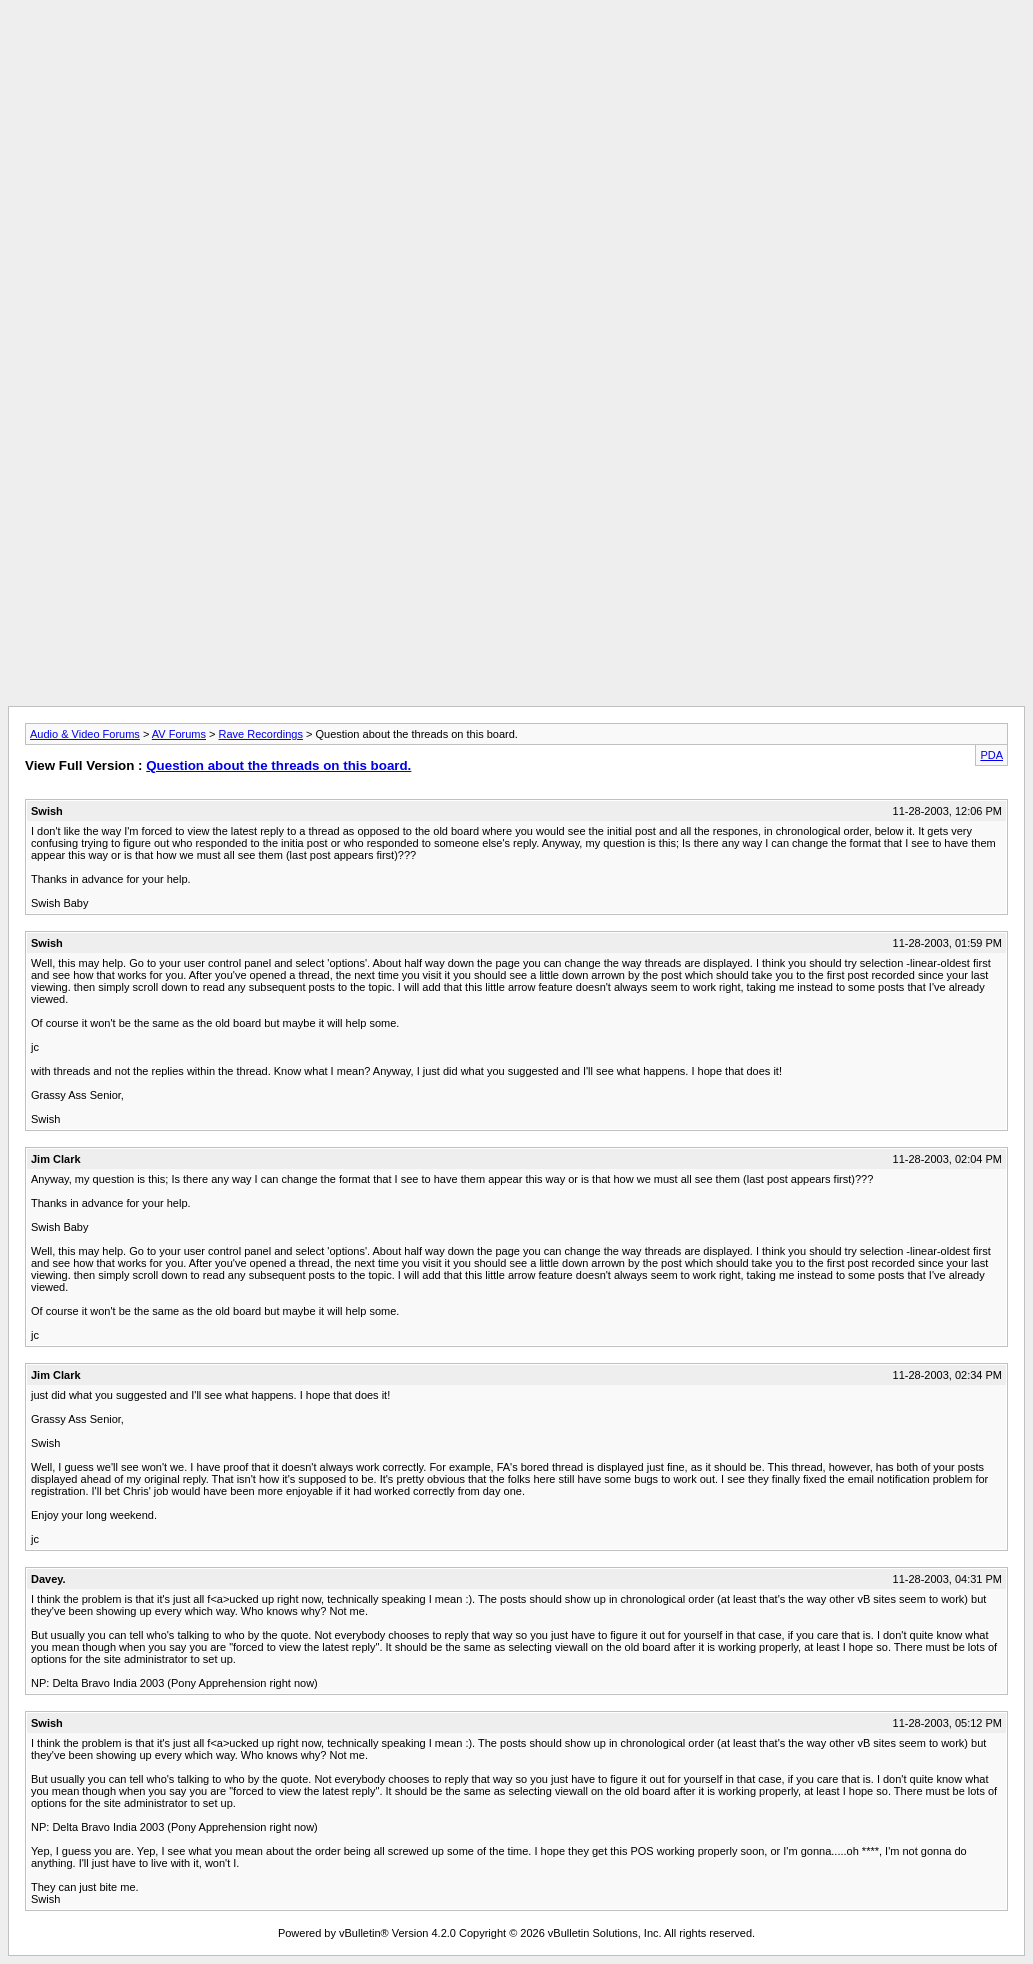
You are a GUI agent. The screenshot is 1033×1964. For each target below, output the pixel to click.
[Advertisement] (517, 53)
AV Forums (179, 734)
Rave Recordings (261, 734)
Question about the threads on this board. (278, 765)
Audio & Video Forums (85, 734)
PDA (991, 755)
